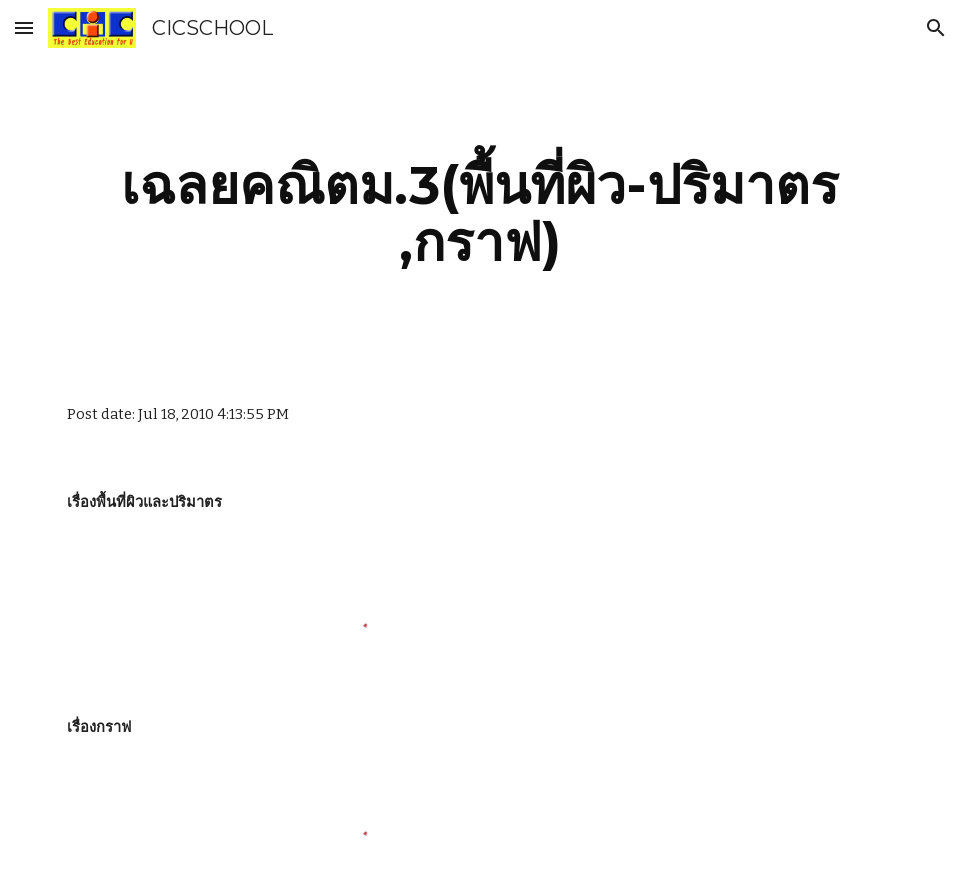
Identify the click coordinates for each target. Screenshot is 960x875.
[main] (480, 213)
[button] (24, 27)
